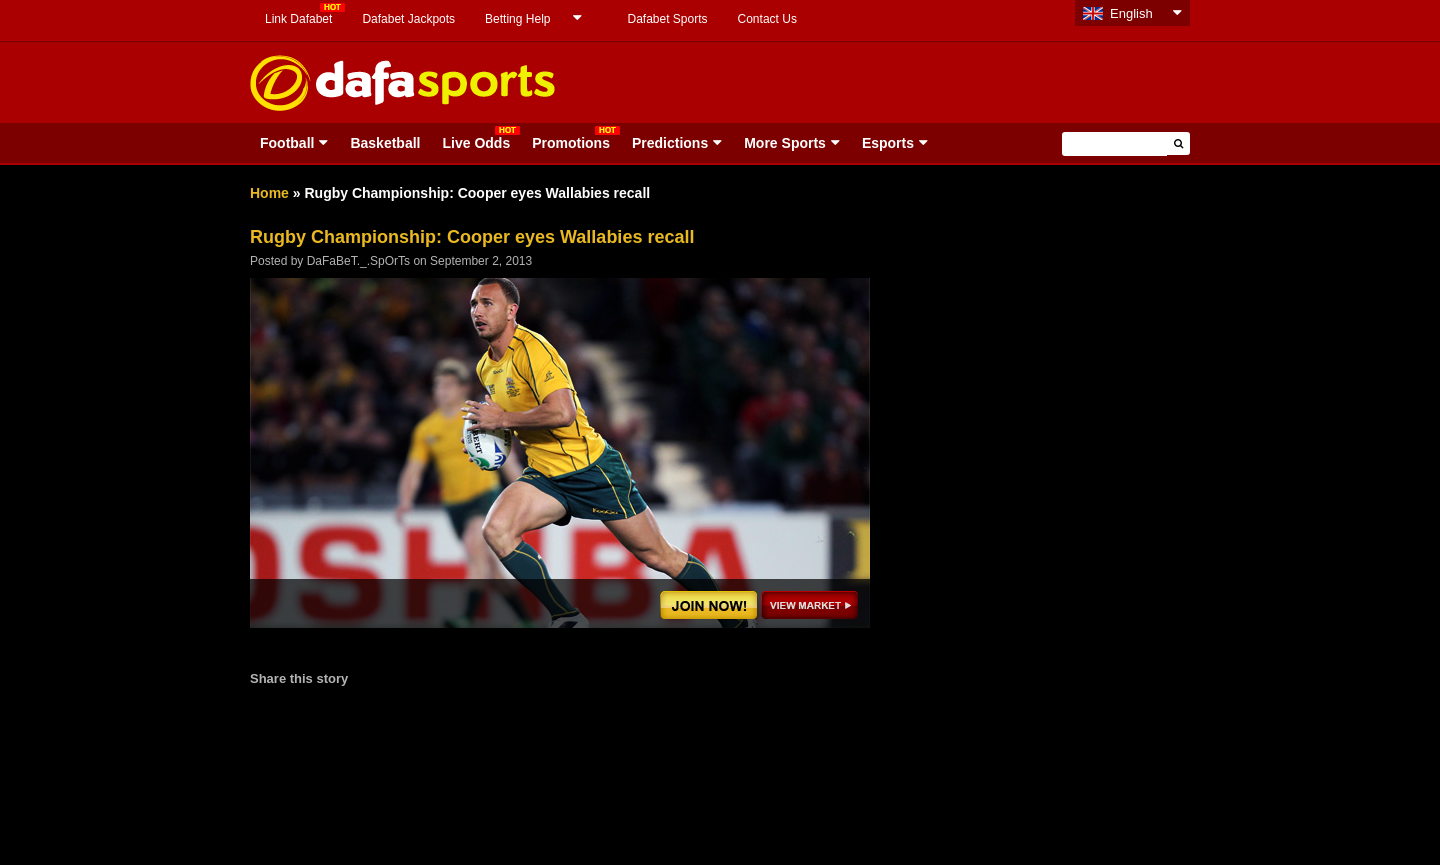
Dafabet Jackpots (408, 19)
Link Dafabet (298, 19)
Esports (888, 143)
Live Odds (476, 143)
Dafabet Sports (667, 19)
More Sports (785, 143)
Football (287, 143)
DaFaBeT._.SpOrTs (358, 261)
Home (269, 193)
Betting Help (517, 19)
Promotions (571, 143)
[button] (1178, 143)
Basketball (385, 143)
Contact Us (767, 19)
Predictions (670, 143)
